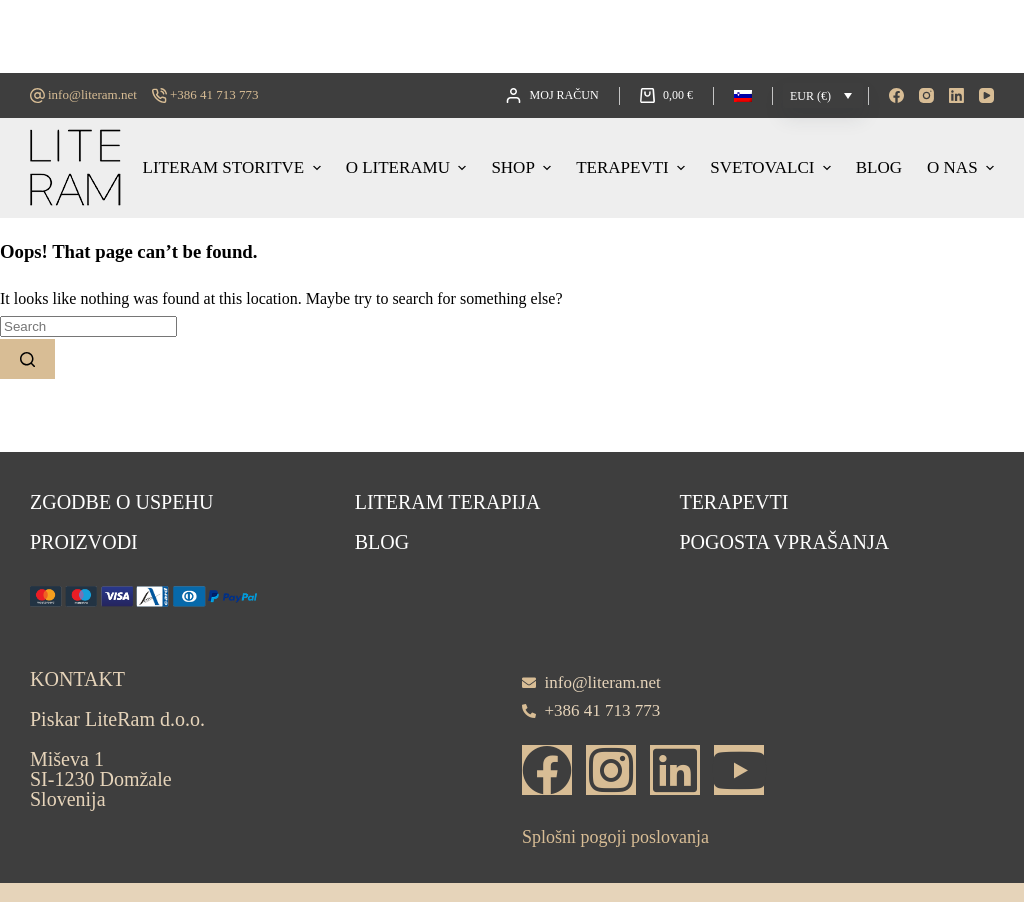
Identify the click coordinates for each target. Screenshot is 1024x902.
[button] (743, 96)
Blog (879, 167)
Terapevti (633, 167)
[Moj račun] (552, 96)
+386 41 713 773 (214, 94)
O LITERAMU (409, 167)
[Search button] (27, 359)
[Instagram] (926, 95)
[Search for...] (88, 326)
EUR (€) (810, 96)
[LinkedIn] (956, 95)
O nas (960, 167)
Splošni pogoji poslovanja (615, 837)
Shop (523, 167)
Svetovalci (773, 167)
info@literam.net (92, 94)
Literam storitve (234, 167)
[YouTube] (986, 95)
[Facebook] (896, 95)
